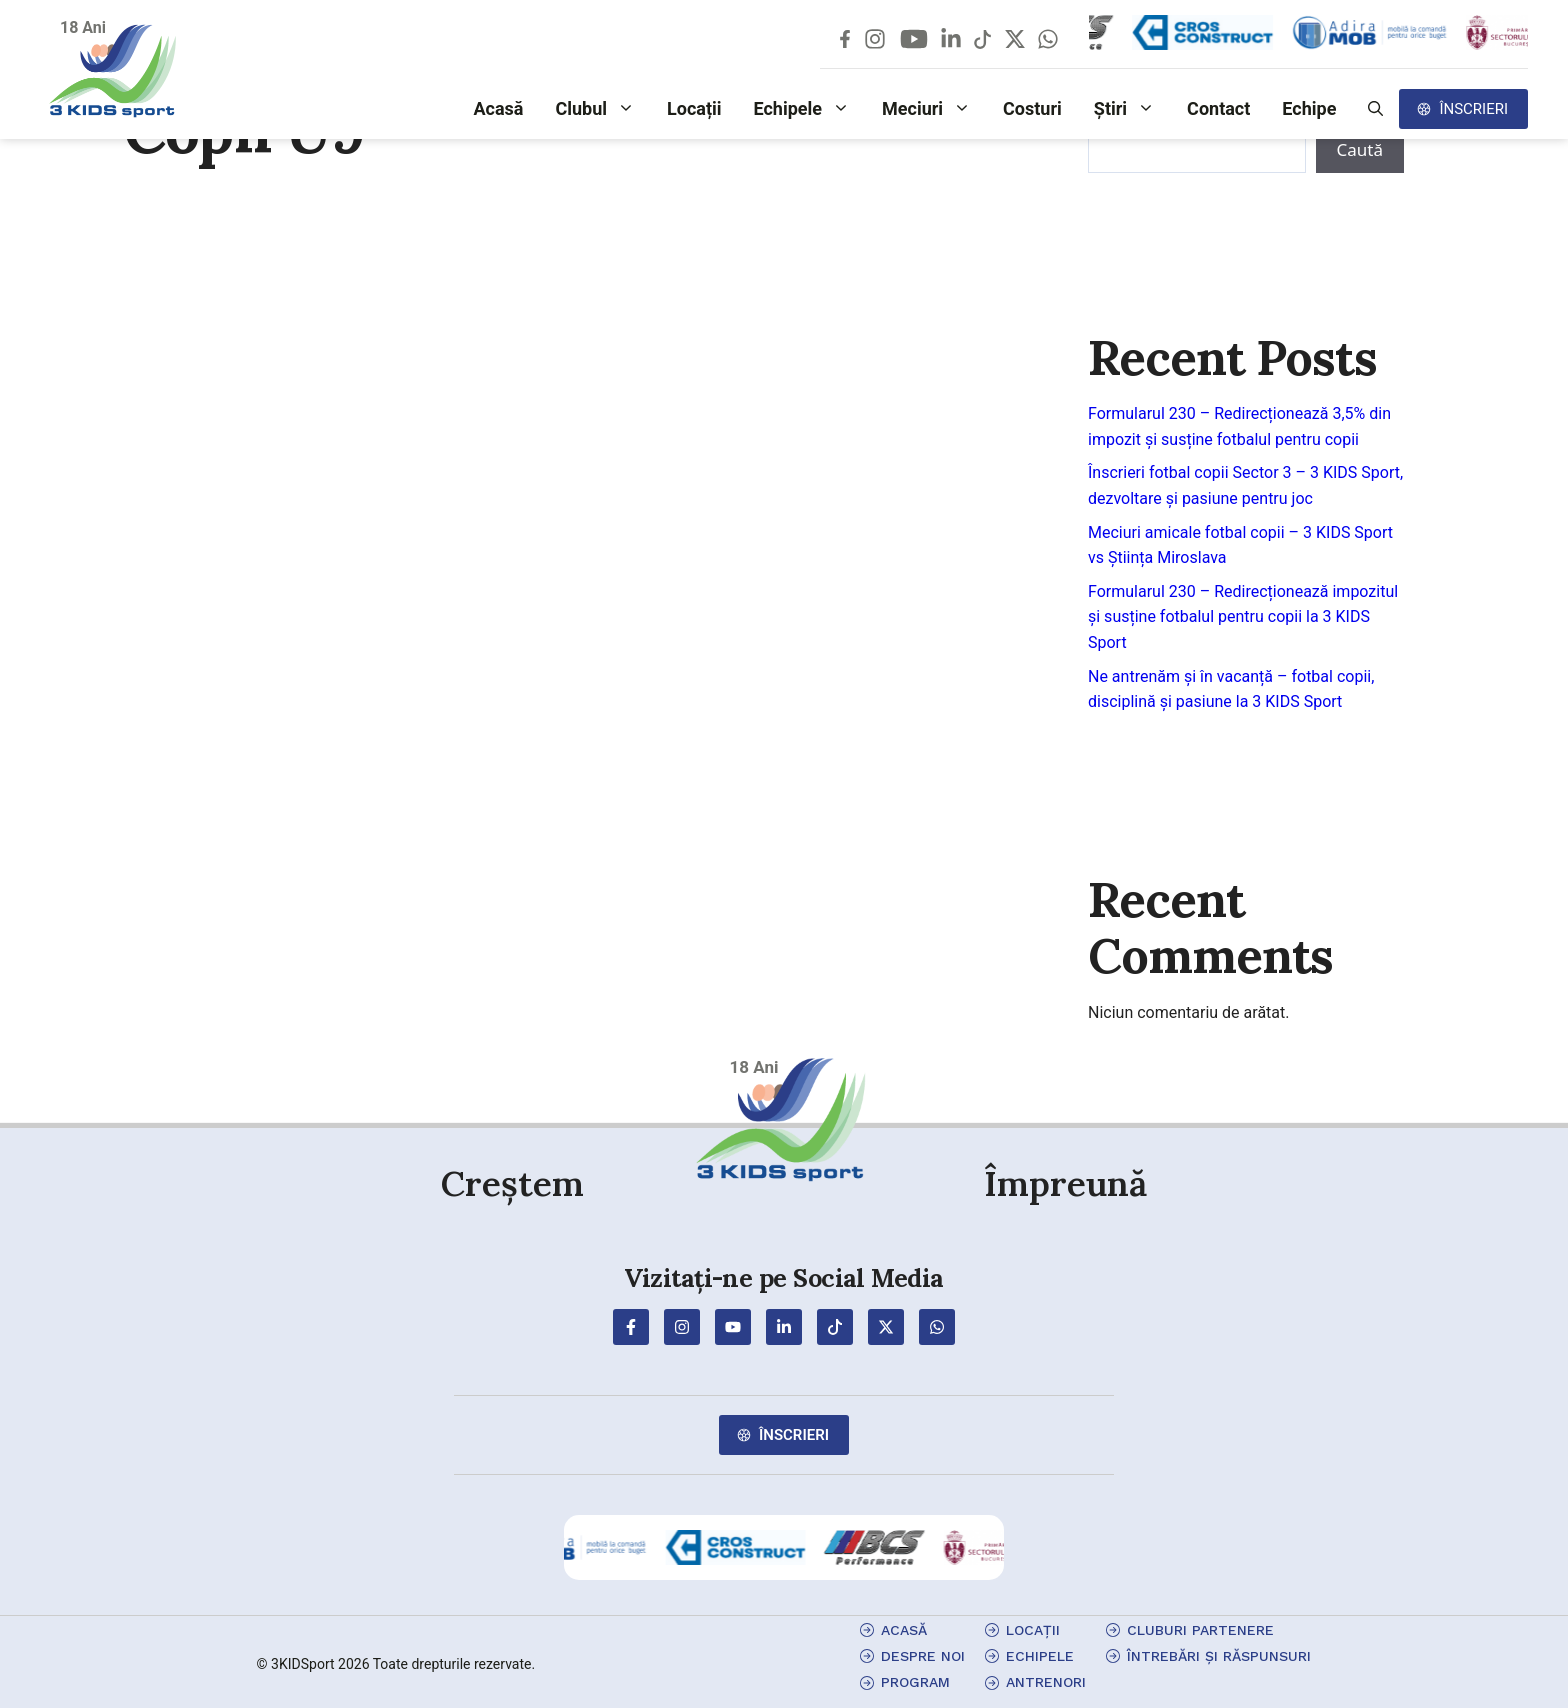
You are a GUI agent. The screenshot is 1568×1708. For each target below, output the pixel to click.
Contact (1218, 108)
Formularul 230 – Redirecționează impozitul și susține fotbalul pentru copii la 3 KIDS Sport (1243, 617)
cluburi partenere (1200, 1630)
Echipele (810, 109)
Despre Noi (923, 1656)
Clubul (603, 109)
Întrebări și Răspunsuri (1219, 1656)
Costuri (1032, 108)
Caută (1360, 149)
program (915, 1682)
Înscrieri (1473, 109)
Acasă (498, 108)
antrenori (1046, 1682)
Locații (694, 108)
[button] (1375, 109)
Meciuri (934, 109)
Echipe (1309, 108)
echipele (1040, 1656)
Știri (1132, 109)
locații (1033, 1630)
